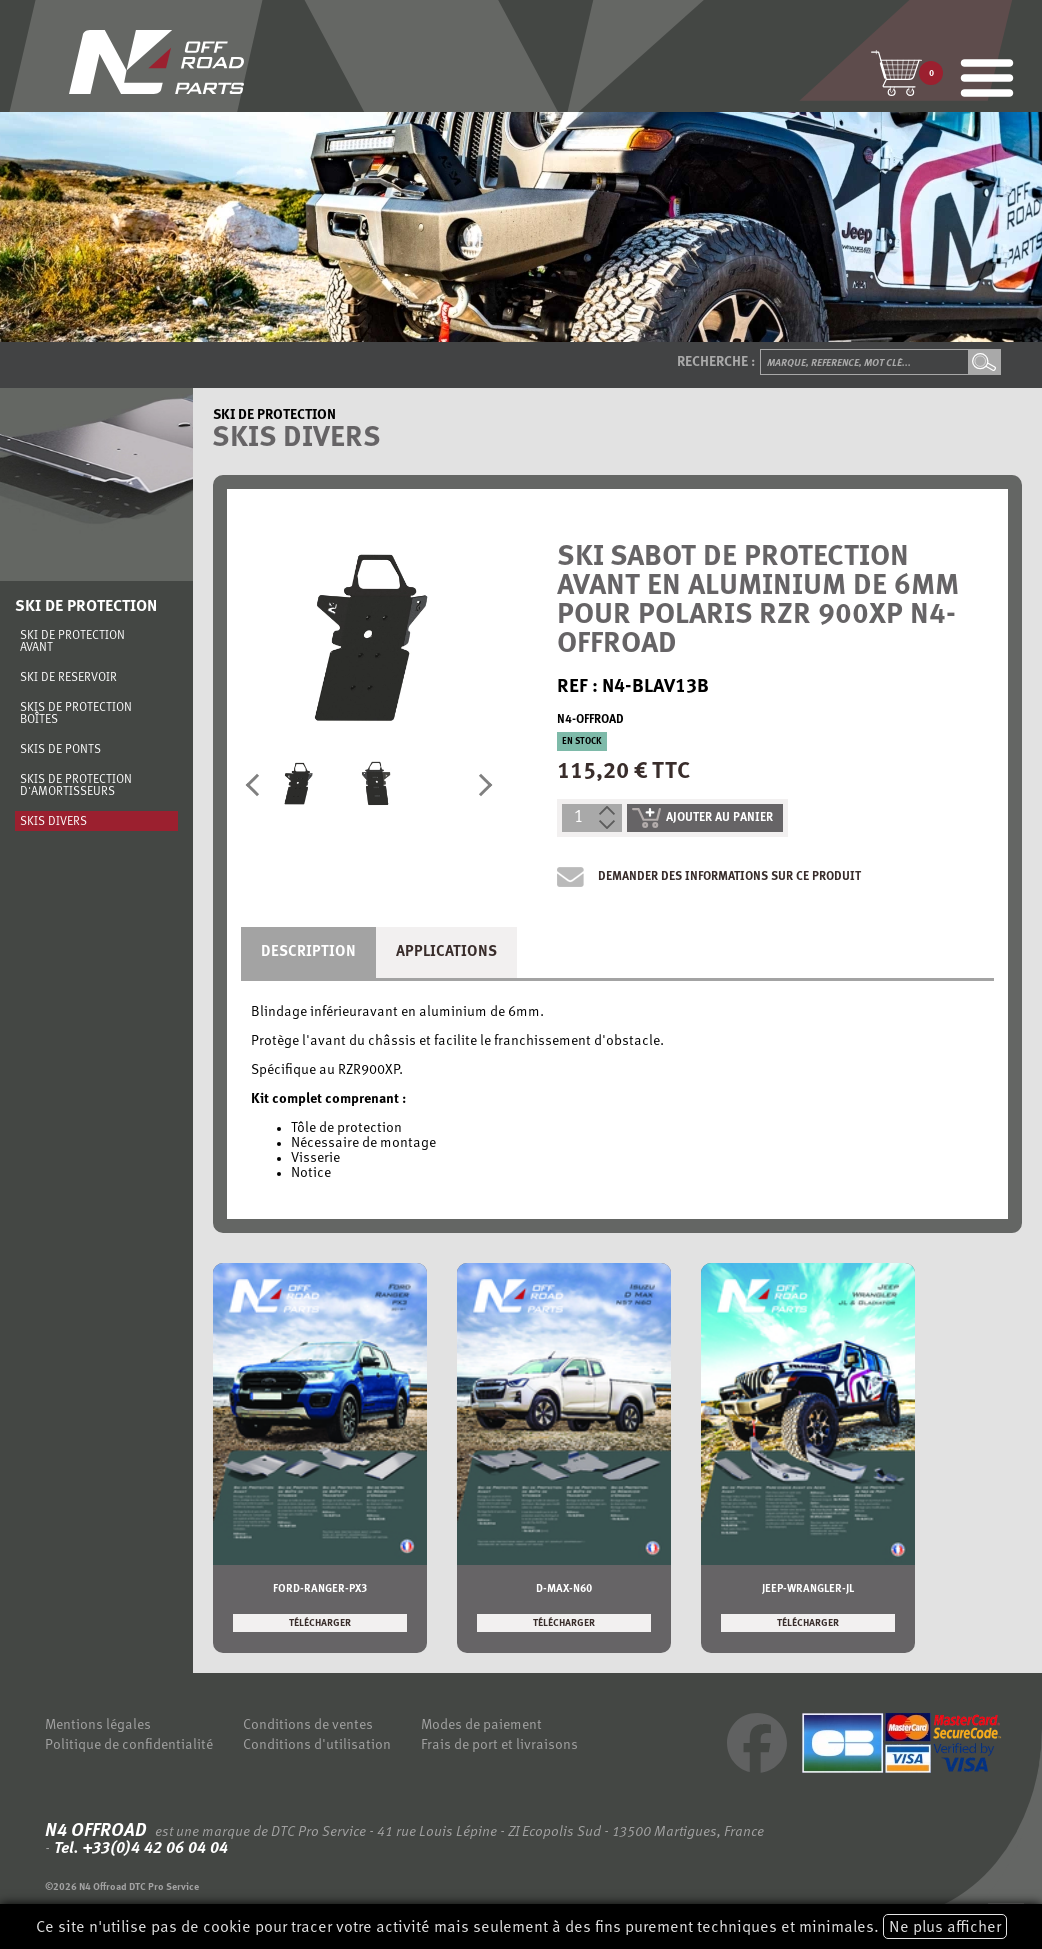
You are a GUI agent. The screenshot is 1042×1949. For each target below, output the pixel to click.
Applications (446, 952)
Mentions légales (98, 1725)
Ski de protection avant (72, 642)
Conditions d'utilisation (317, 1745)
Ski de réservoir (68, 678)
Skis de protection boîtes (76, 714)
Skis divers (53, 822)
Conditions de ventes (308, 1725)
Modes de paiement (481, 1725)
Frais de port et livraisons (499, 1745)
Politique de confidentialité (129, 1745)
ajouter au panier (702, 818)
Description (308, 952)
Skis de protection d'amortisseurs (76, 786)
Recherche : (716, 362)
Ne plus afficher (945, 1928)
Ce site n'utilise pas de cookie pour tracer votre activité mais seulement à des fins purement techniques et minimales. (521, 1926)
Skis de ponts (60, 750)
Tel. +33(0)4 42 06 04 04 (139, 1849)
